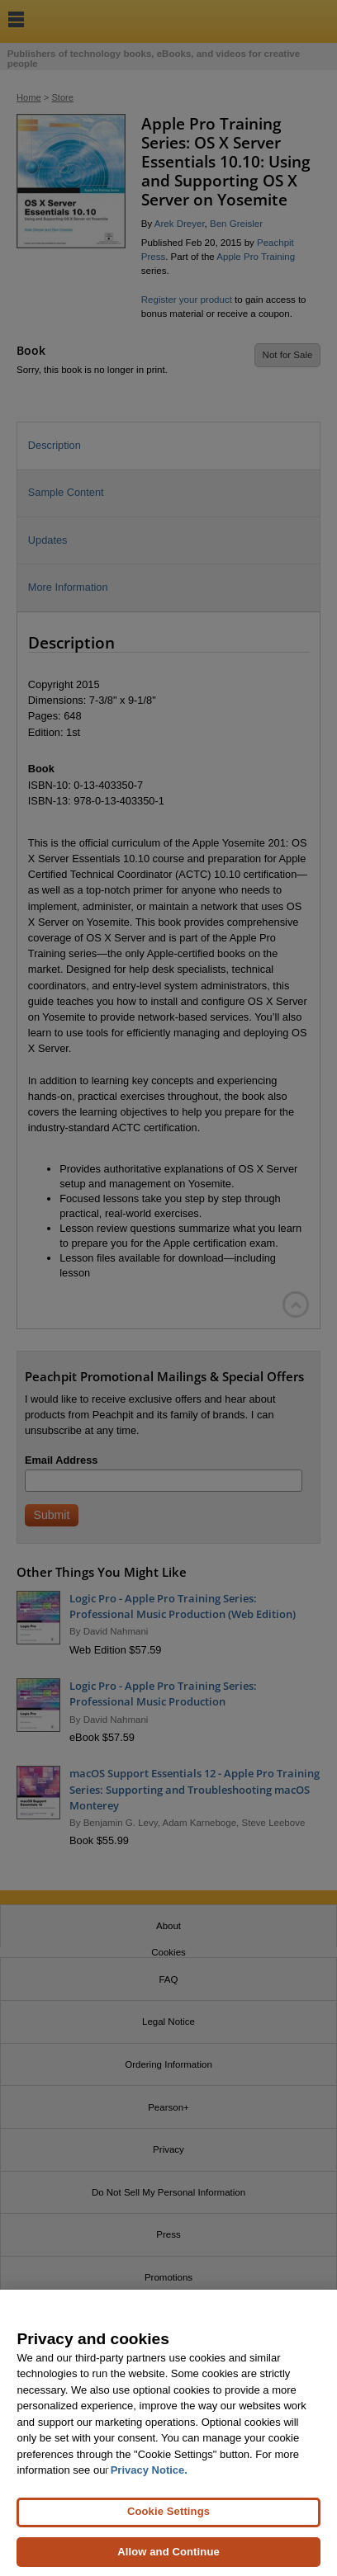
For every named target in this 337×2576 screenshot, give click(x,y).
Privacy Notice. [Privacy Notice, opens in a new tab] (149, 2479)
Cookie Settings (168, 2520)
